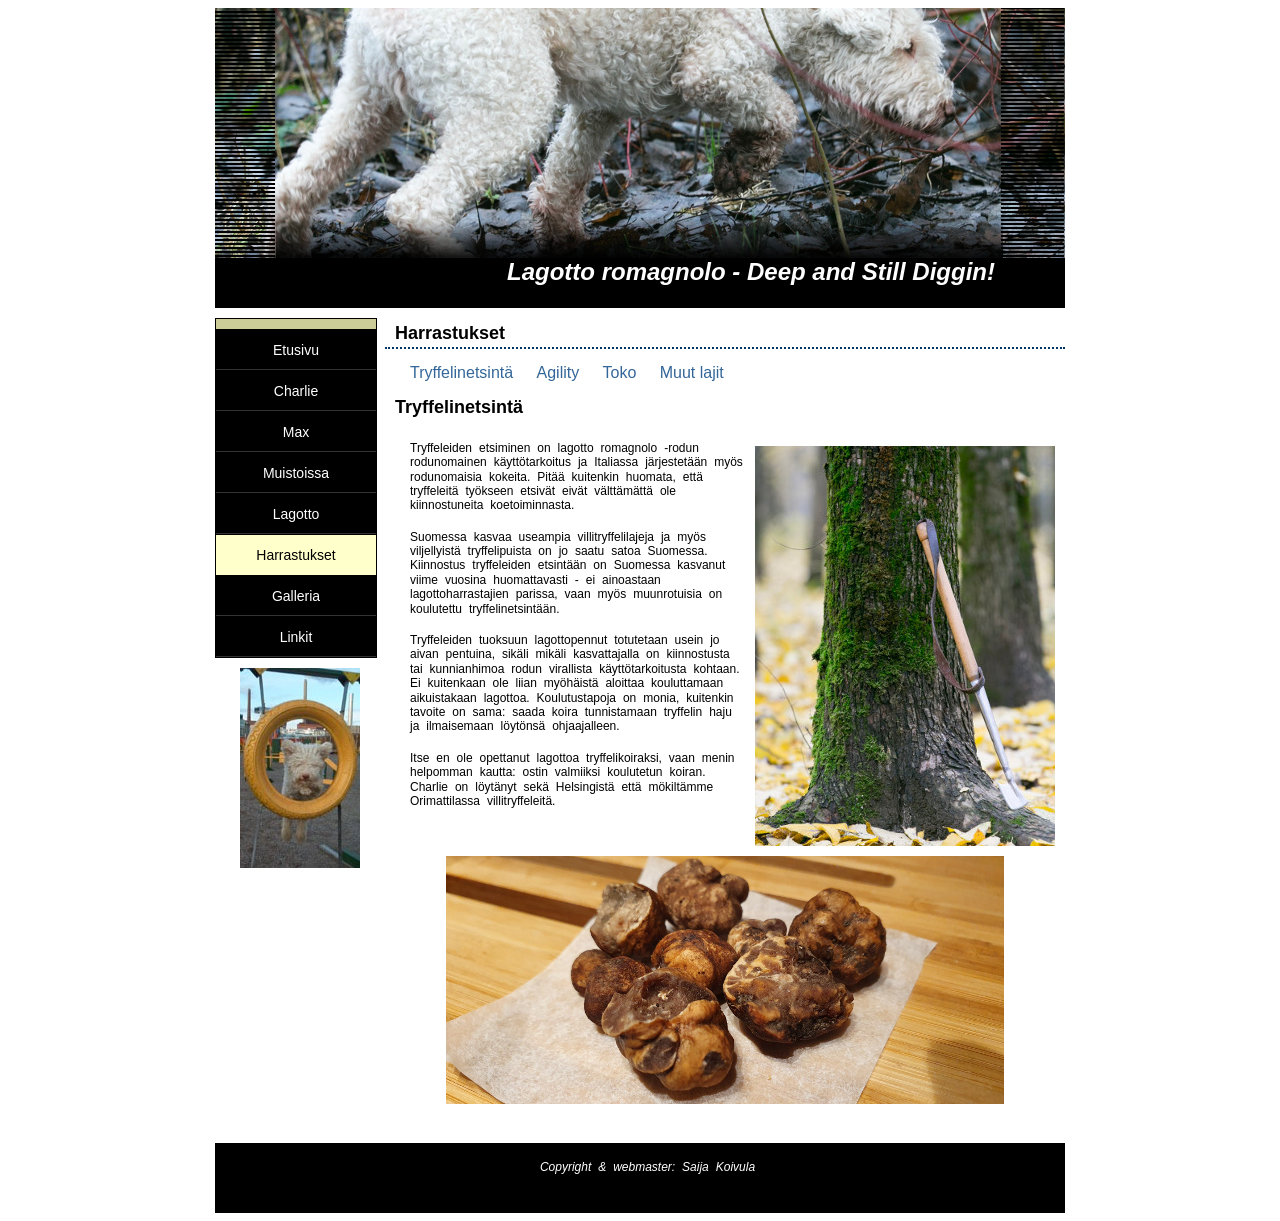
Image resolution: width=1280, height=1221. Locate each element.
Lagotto (296, 514)
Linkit (296, 637)
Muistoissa (296, 473)
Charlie (296, 391)
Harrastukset (295, 555)
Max (296, 432)
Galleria (296, 596)
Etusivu (296, 350)
